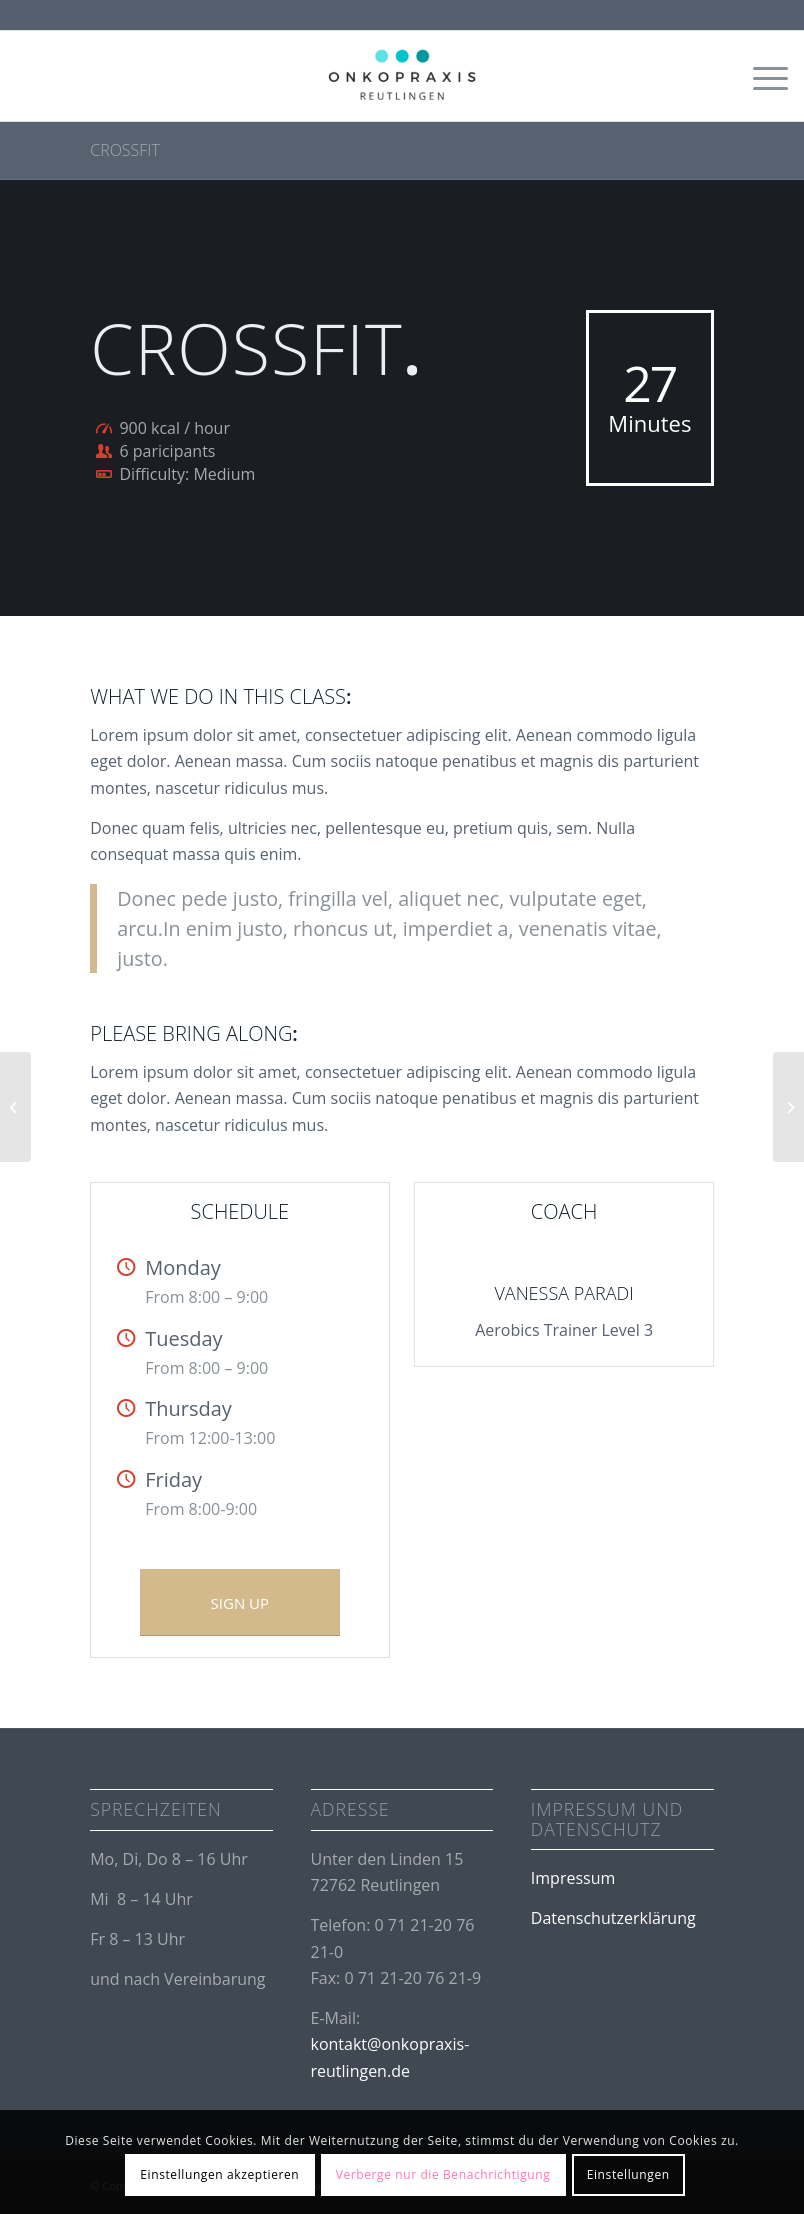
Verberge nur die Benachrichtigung (443, 2174)
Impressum (573, 1878)
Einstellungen (628, 2174)
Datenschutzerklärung (613, 1918)
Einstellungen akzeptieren (219, 2174)
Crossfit (125, 150)
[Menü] (760, 76)
